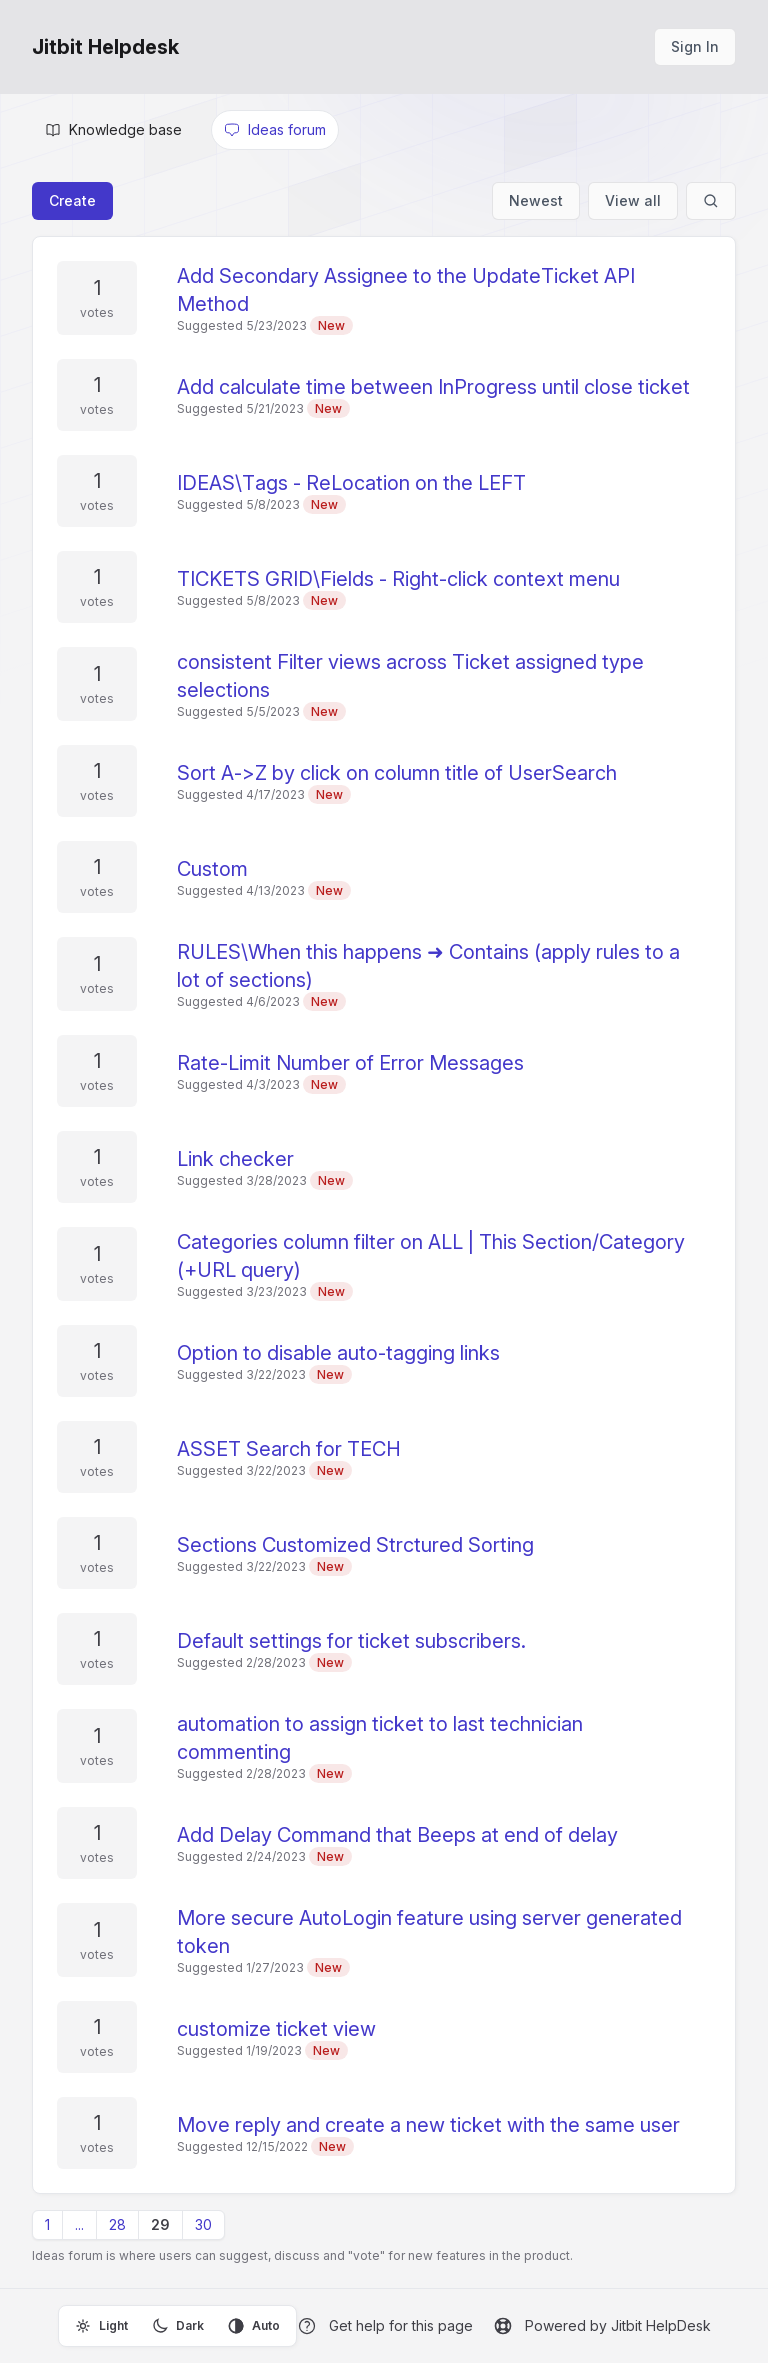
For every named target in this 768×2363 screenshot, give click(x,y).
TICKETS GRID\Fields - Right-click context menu (398, 579)
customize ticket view (276, 2029)
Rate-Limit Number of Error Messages (350, 1063)
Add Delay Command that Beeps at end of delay (397, 1835)
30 (203, 2224)
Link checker (235, 1159)
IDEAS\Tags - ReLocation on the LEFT (351, 483)
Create (72, 200)
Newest (536, 200)
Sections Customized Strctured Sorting (355, 1545)
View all (633, 200)
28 (117, 2224)
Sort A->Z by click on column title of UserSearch (397, 773)
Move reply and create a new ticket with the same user (428, 2125)
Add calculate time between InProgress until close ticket (433, 387)
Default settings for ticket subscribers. (351, 1641)
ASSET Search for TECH (289, 1449)
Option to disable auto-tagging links (338, 1353)
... (79, 2224)
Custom (212, 869)
